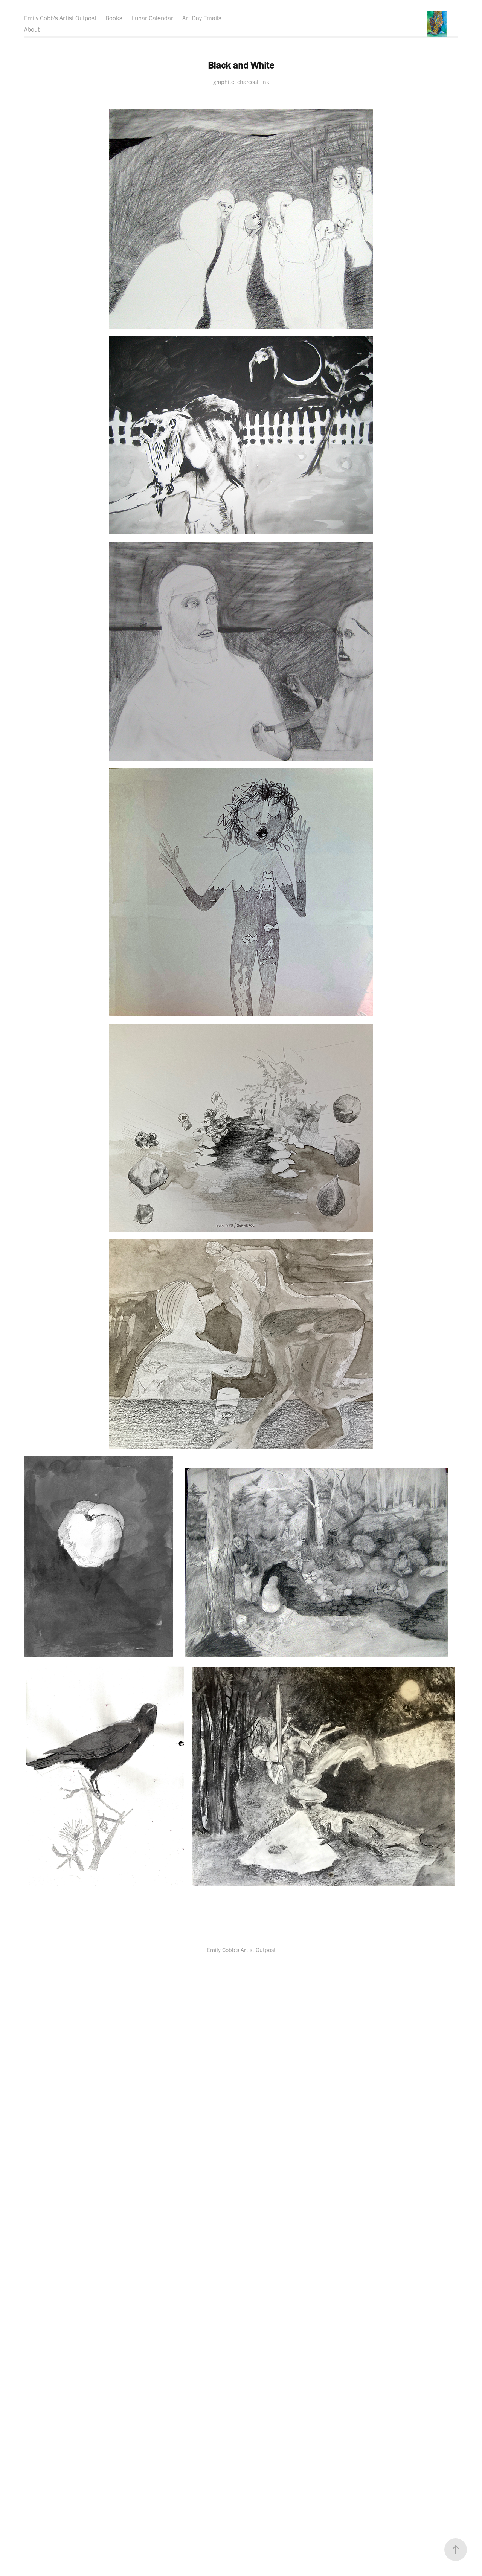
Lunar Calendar (152, 18)
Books (113, 18)
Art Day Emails (201, 18)
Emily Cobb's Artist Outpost (60, 18)
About (32, 29)
